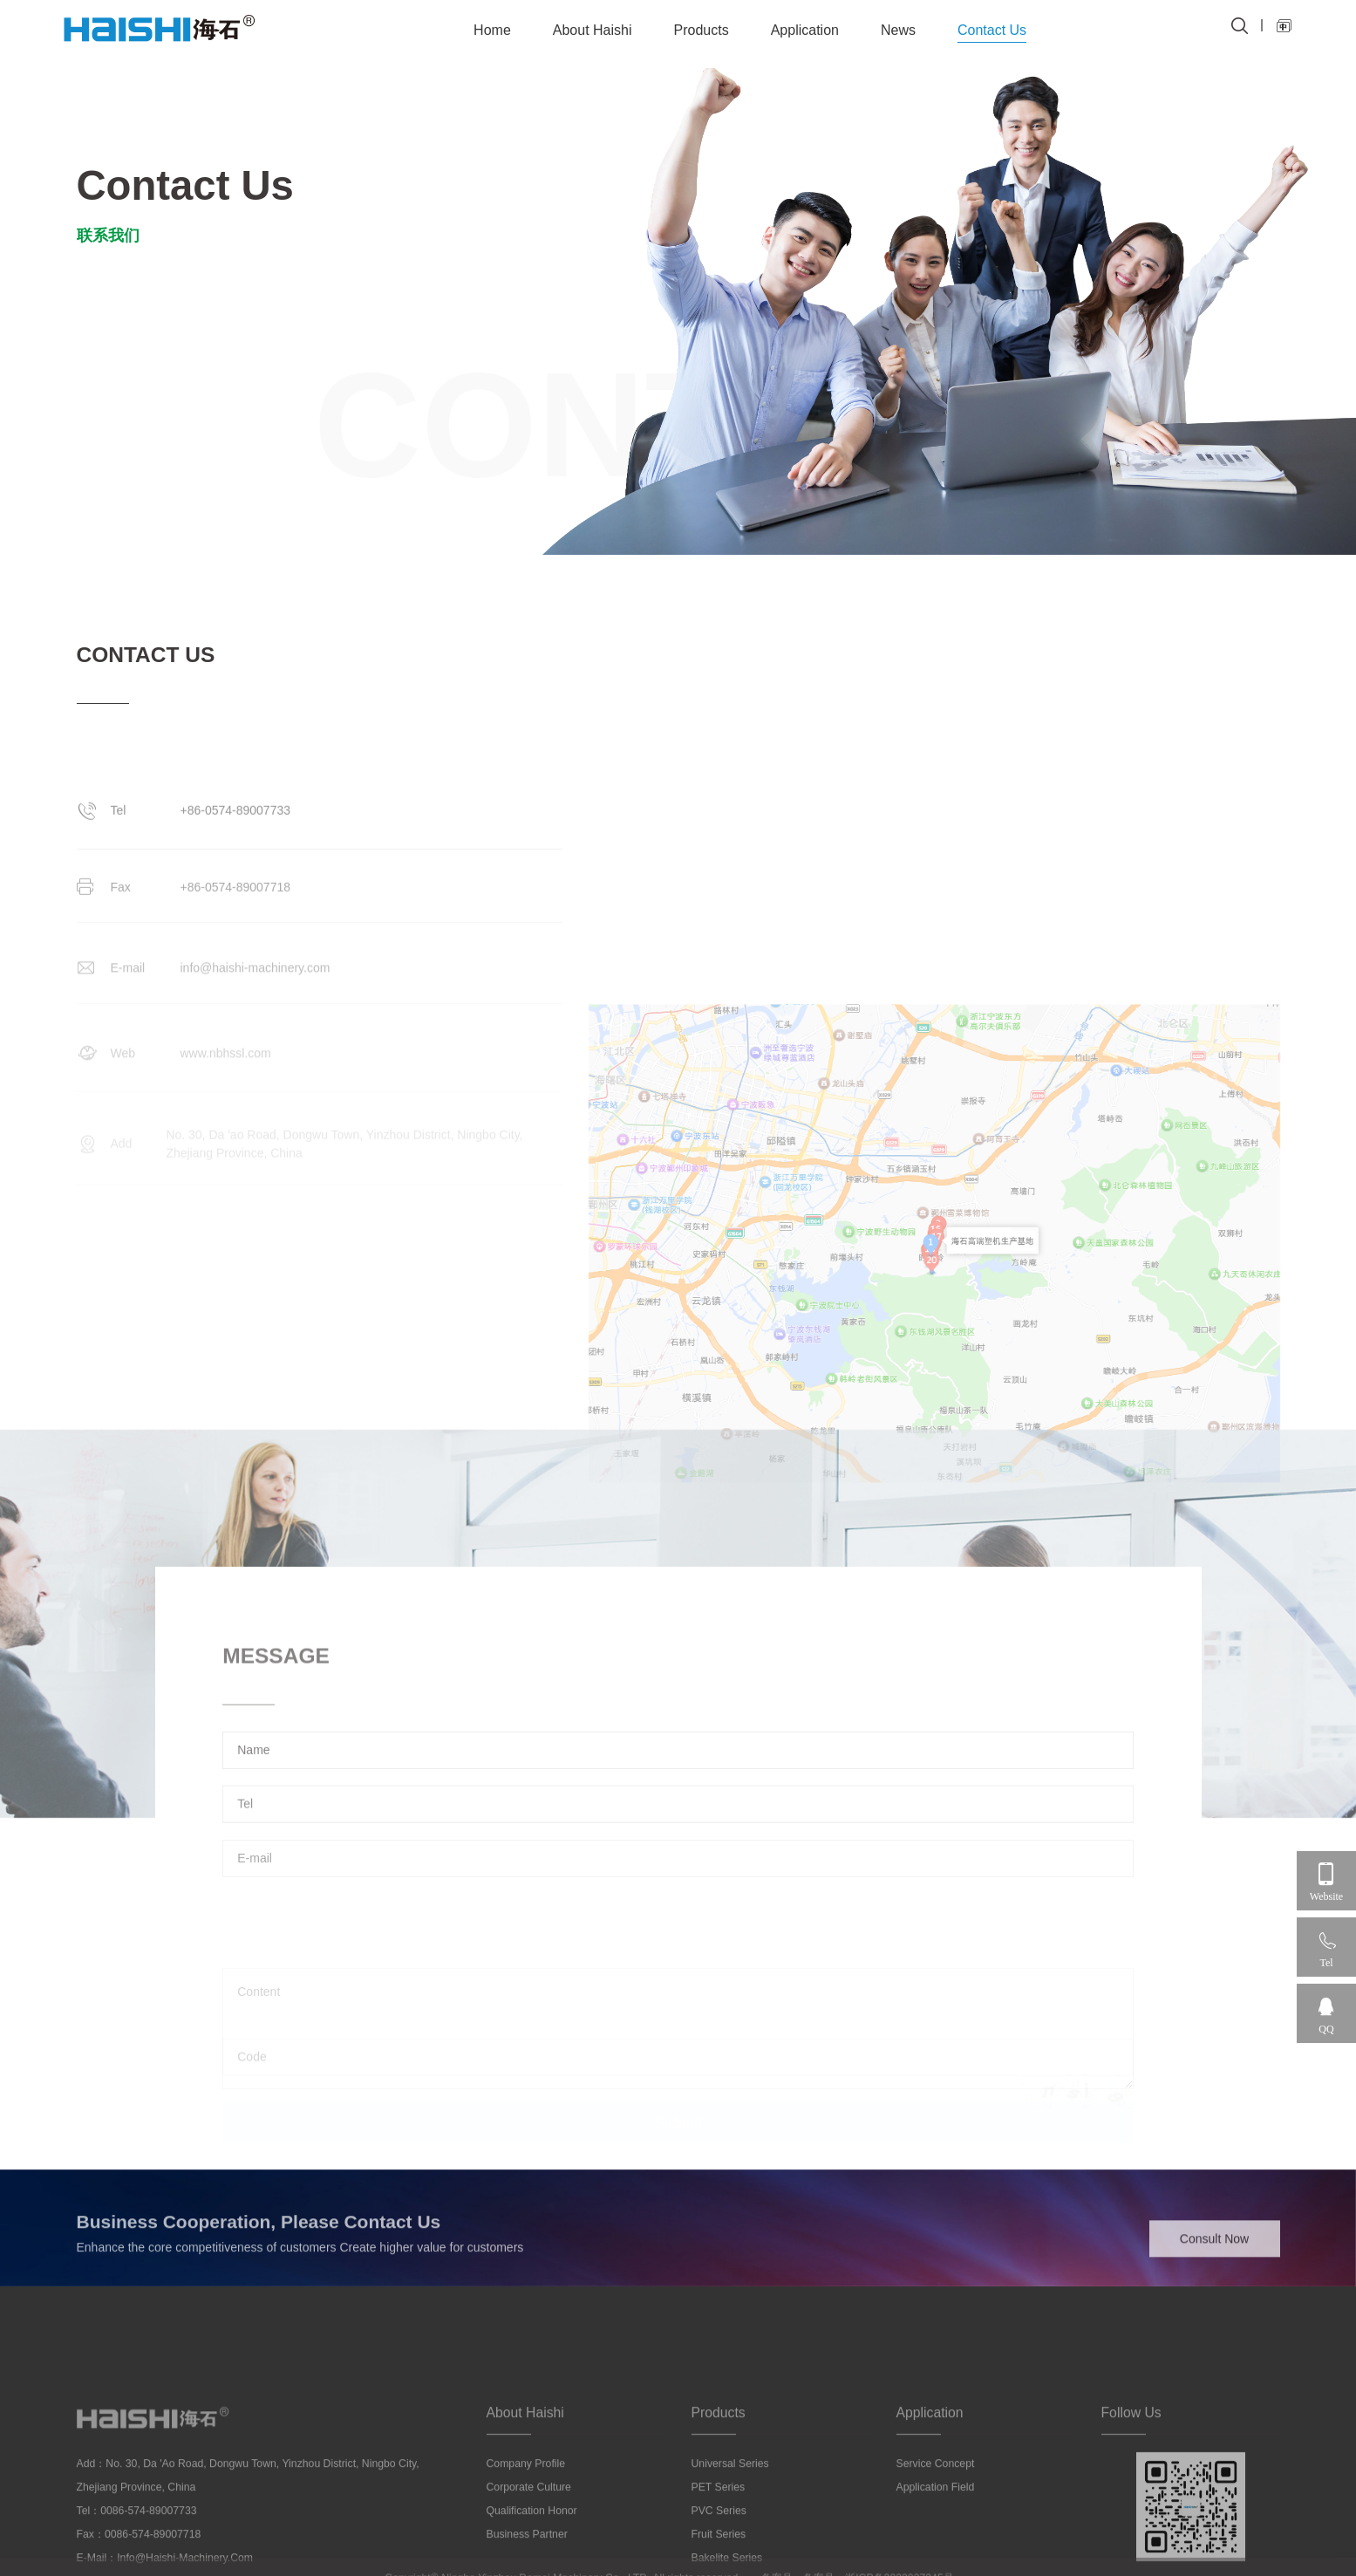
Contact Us (991, 30)
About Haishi (592, 30)
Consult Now (1214, 2260)
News (898, 30)
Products (701, 30)
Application (805, 30)
